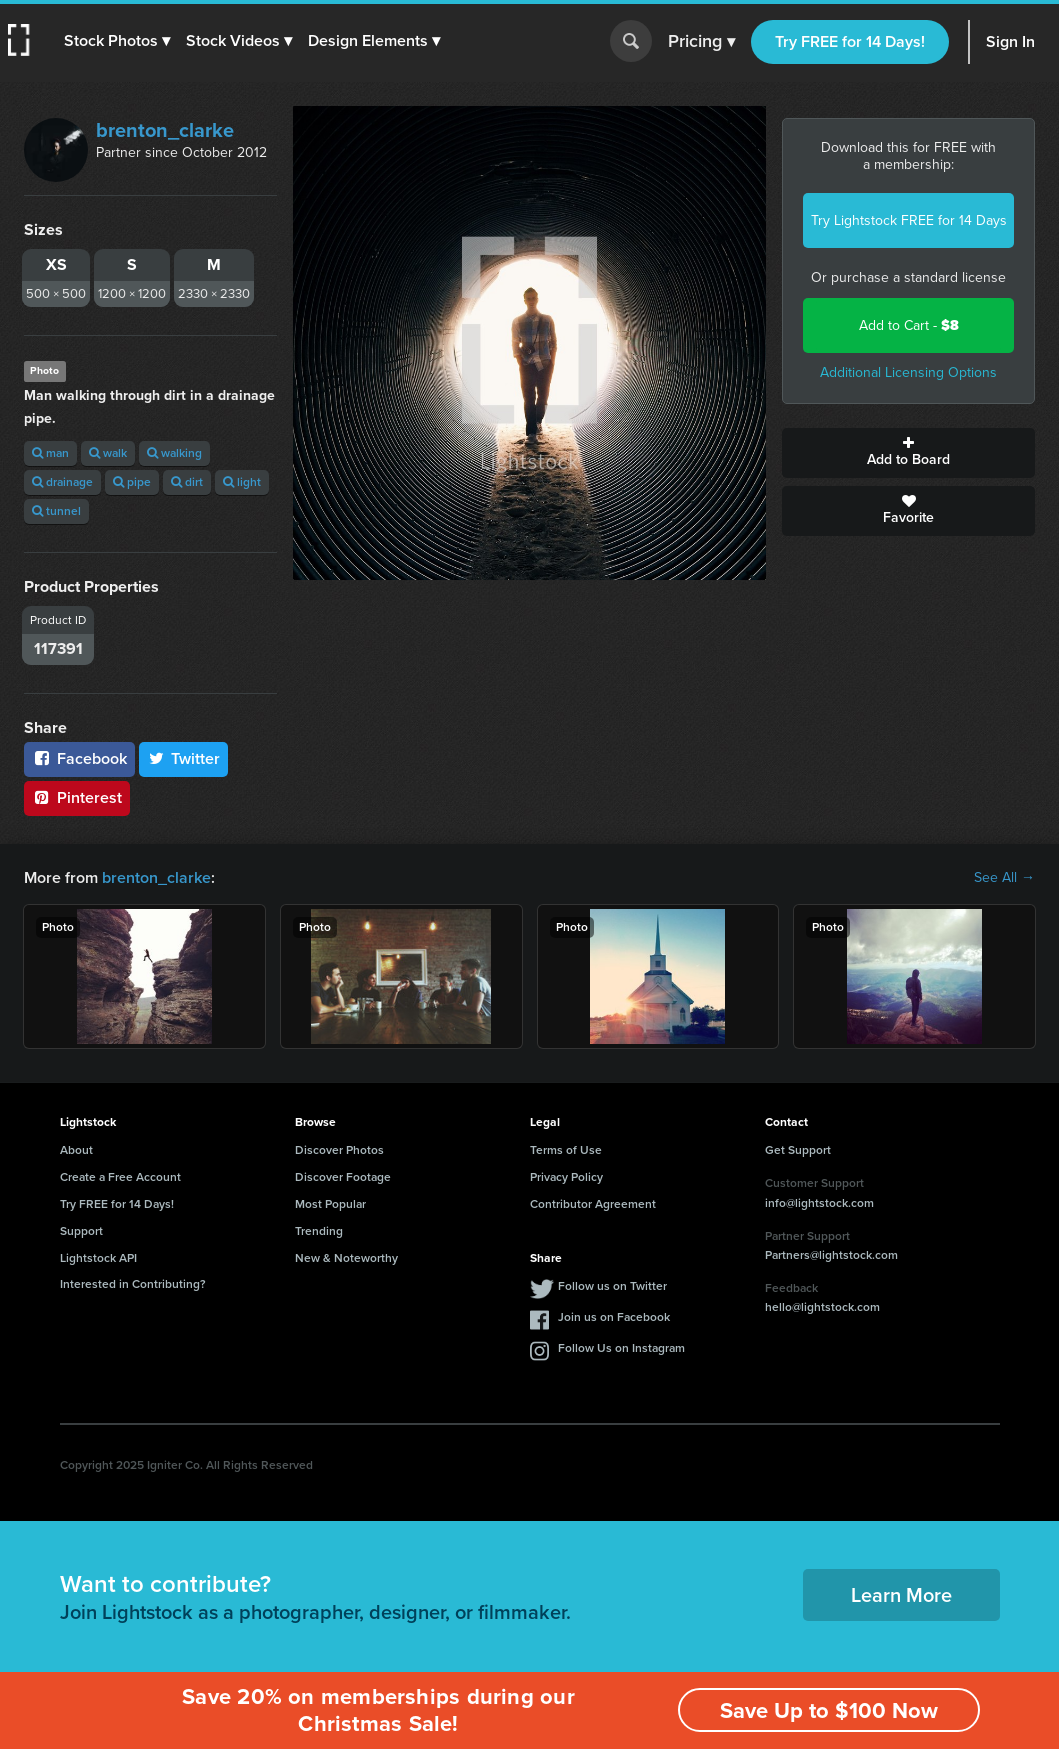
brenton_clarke (165, 130)
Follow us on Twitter (612, 1286)
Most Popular (330, 1204)
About (76, 1150)
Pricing (701, 42)
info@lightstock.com (819, 1203)
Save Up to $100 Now (829, 1710)
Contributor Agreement (593, 1204)
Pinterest (77, 797)
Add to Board (908, 453)
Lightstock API (98, 1258)
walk (108, 453)
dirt (187, 482)
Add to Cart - (909, 325)
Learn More (901, 1595)
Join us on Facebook (614, 1317)
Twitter (184, 758)
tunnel (56, 511)
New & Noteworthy (346, 1258)
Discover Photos (339, 1150)
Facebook (79, 758)
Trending (319, 1231)
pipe (132, 482)
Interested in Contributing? (133, 1284)
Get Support (798, 1150)
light (242, 482)
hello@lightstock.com (822, 1307)
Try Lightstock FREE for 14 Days (909, 220)
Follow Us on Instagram (621, 1348)
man (50, 453)
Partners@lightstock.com (831, 1255)
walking (174, 453)
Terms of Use (566, 1150)
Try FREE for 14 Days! (850, 41)
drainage (62, 482)
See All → (1004, 878)
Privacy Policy (566, 1177)
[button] (117, 41)
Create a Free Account (120, 1177)
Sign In (1010, 41)
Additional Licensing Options (908, 372)
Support (81, 1231)
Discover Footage (343, 1177)
